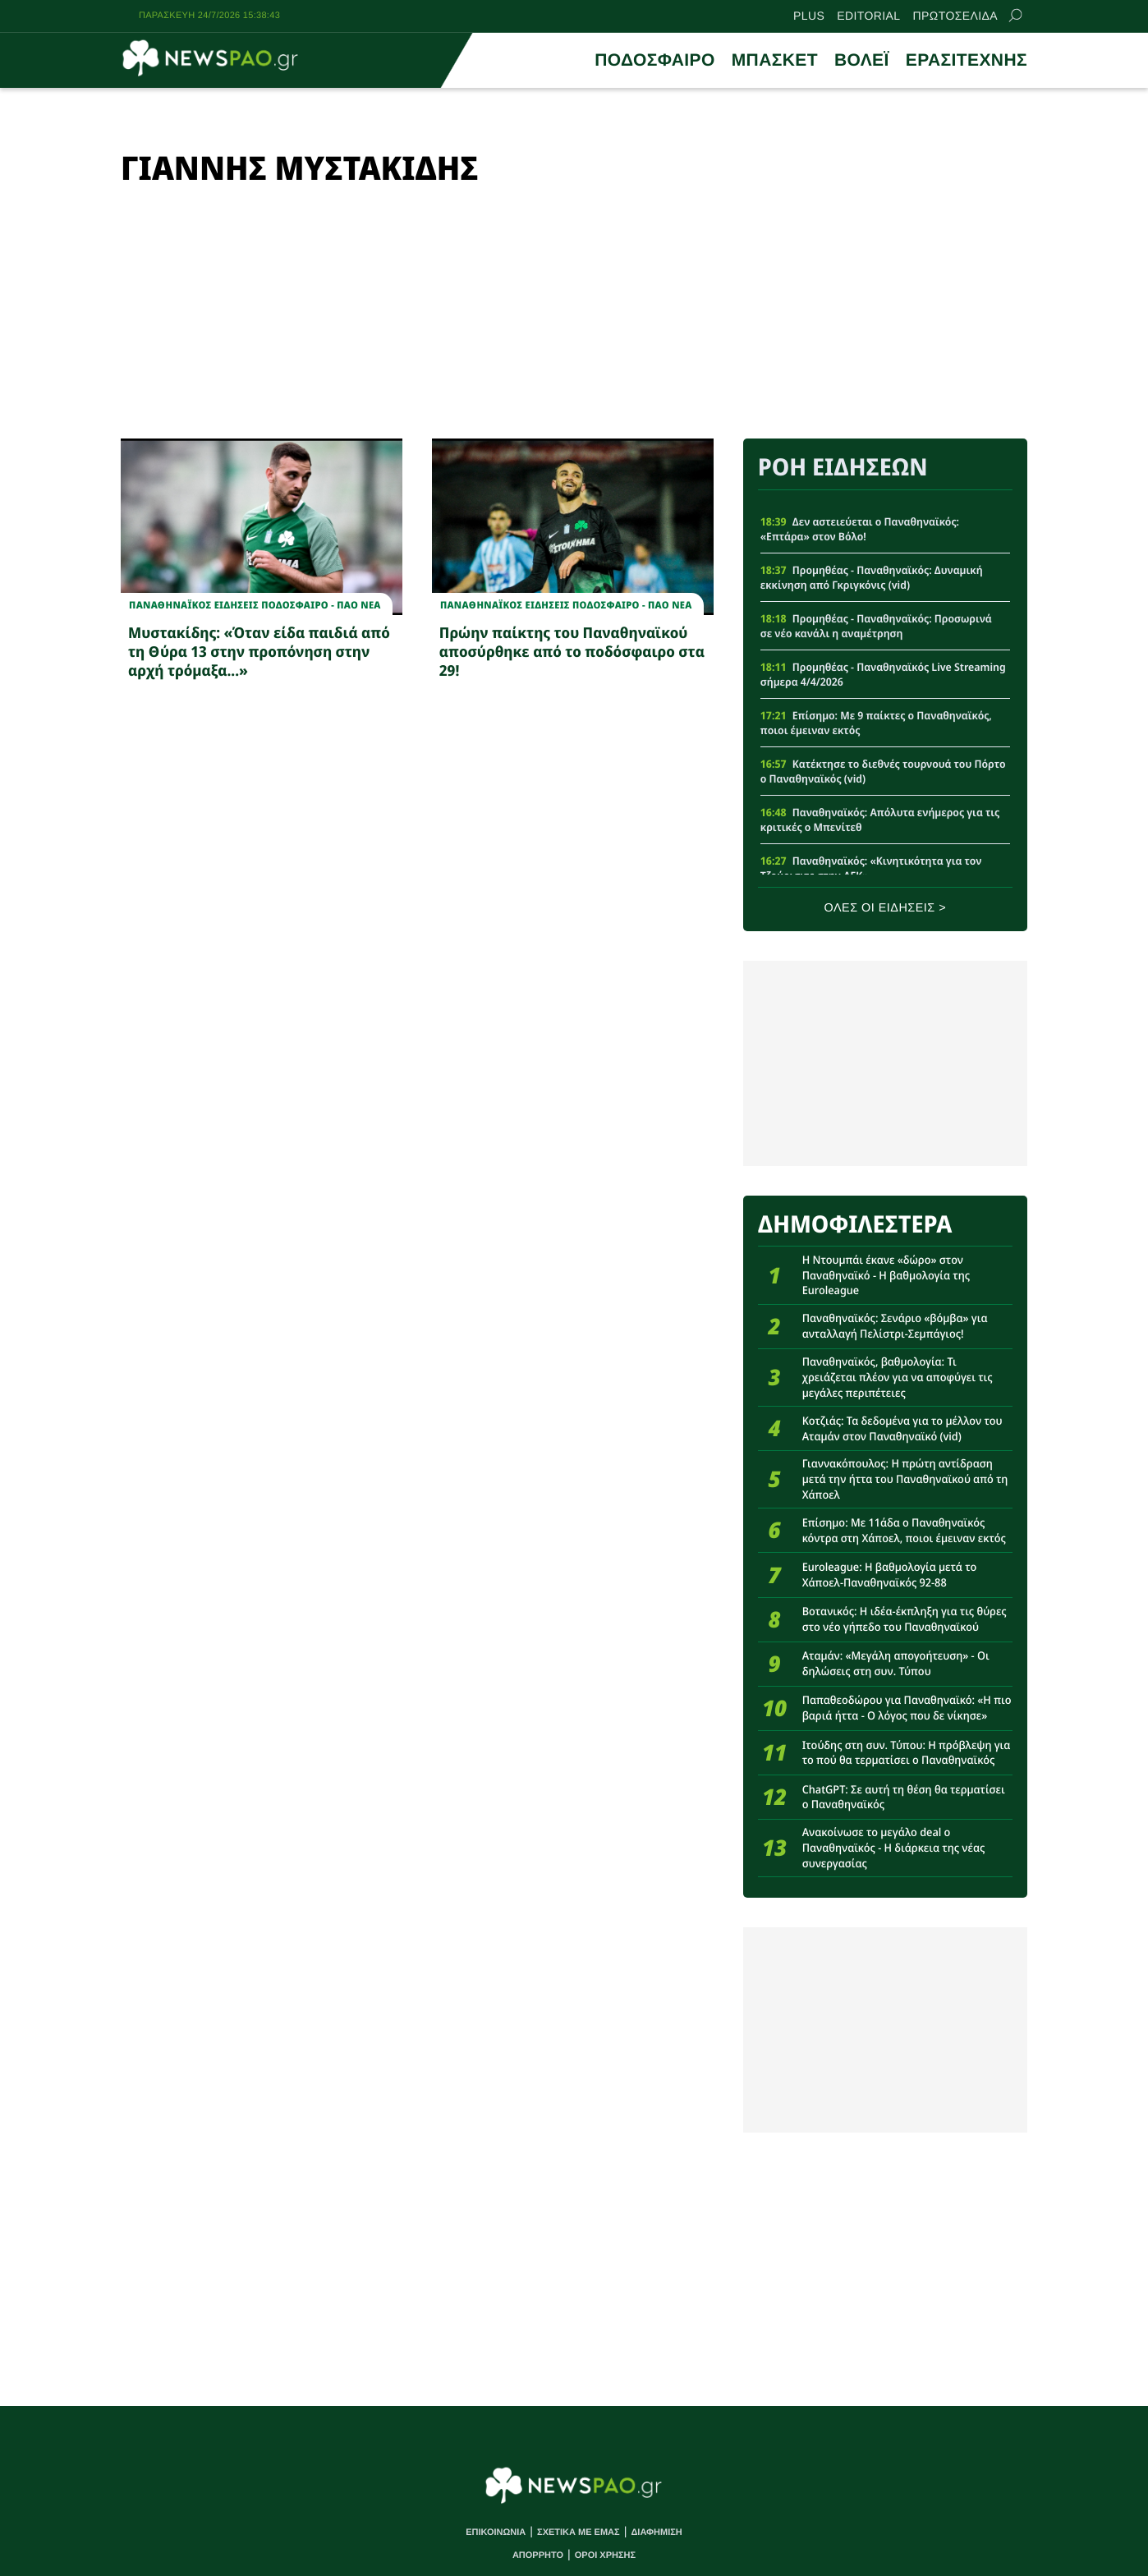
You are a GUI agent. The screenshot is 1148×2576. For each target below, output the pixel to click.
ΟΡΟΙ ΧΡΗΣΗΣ (605, 2555)
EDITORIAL (868, 15)
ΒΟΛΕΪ (861, 60)
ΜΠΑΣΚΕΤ (775, 60)
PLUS (808, 15)
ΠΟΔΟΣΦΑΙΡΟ (654, 60)
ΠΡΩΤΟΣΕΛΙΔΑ (955, 15)
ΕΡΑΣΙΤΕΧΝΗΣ (966, 60)
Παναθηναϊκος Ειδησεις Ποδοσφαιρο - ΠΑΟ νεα (255, 605)
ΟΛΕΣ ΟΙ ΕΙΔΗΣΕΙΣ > (885, 908)
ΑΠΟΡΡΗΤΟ (537, 2555)
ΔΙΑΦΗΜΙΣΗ (656, 2532)
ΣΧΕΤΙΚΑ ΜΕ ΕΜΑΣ (578, 2532)
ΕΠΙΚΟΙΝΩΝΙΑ (496, 2532)
